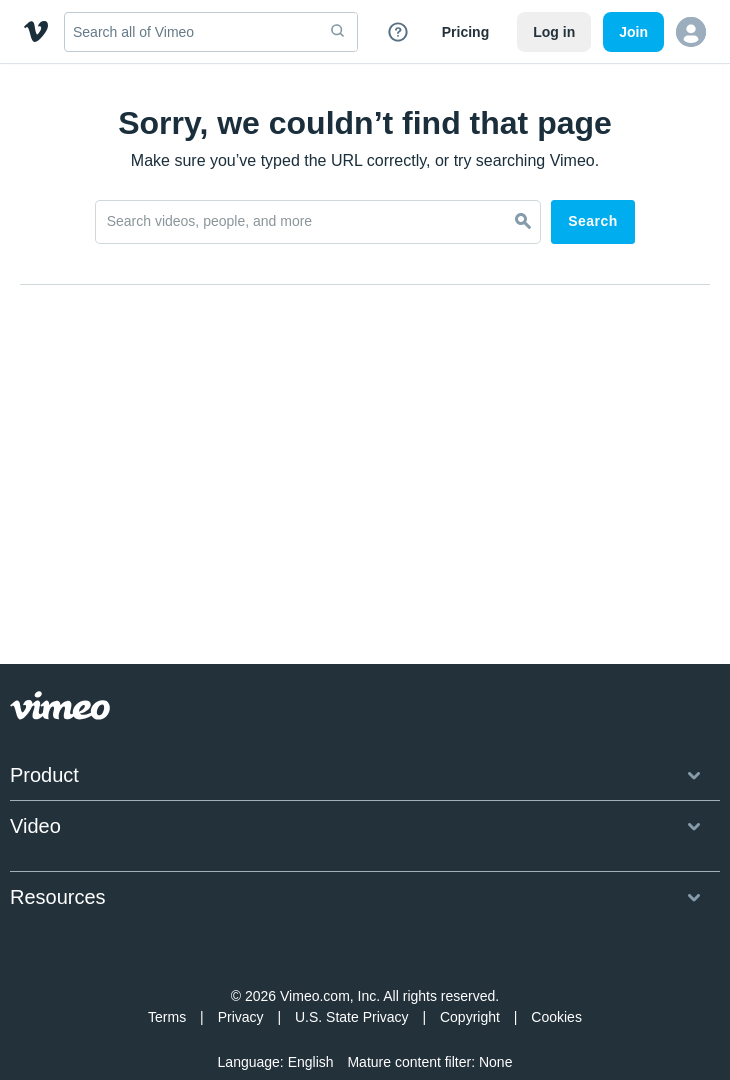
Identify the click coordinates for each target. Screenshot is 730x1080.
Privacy (241, 977)
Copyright (470, 977)
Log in (554, 32)
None (495, 1022)
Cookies (556, 977)
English (311, 1022)
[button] (691, 32)
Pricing (465, 32)
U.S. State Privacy (352, 977)
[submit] (338, 32)
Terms (167, 977)
